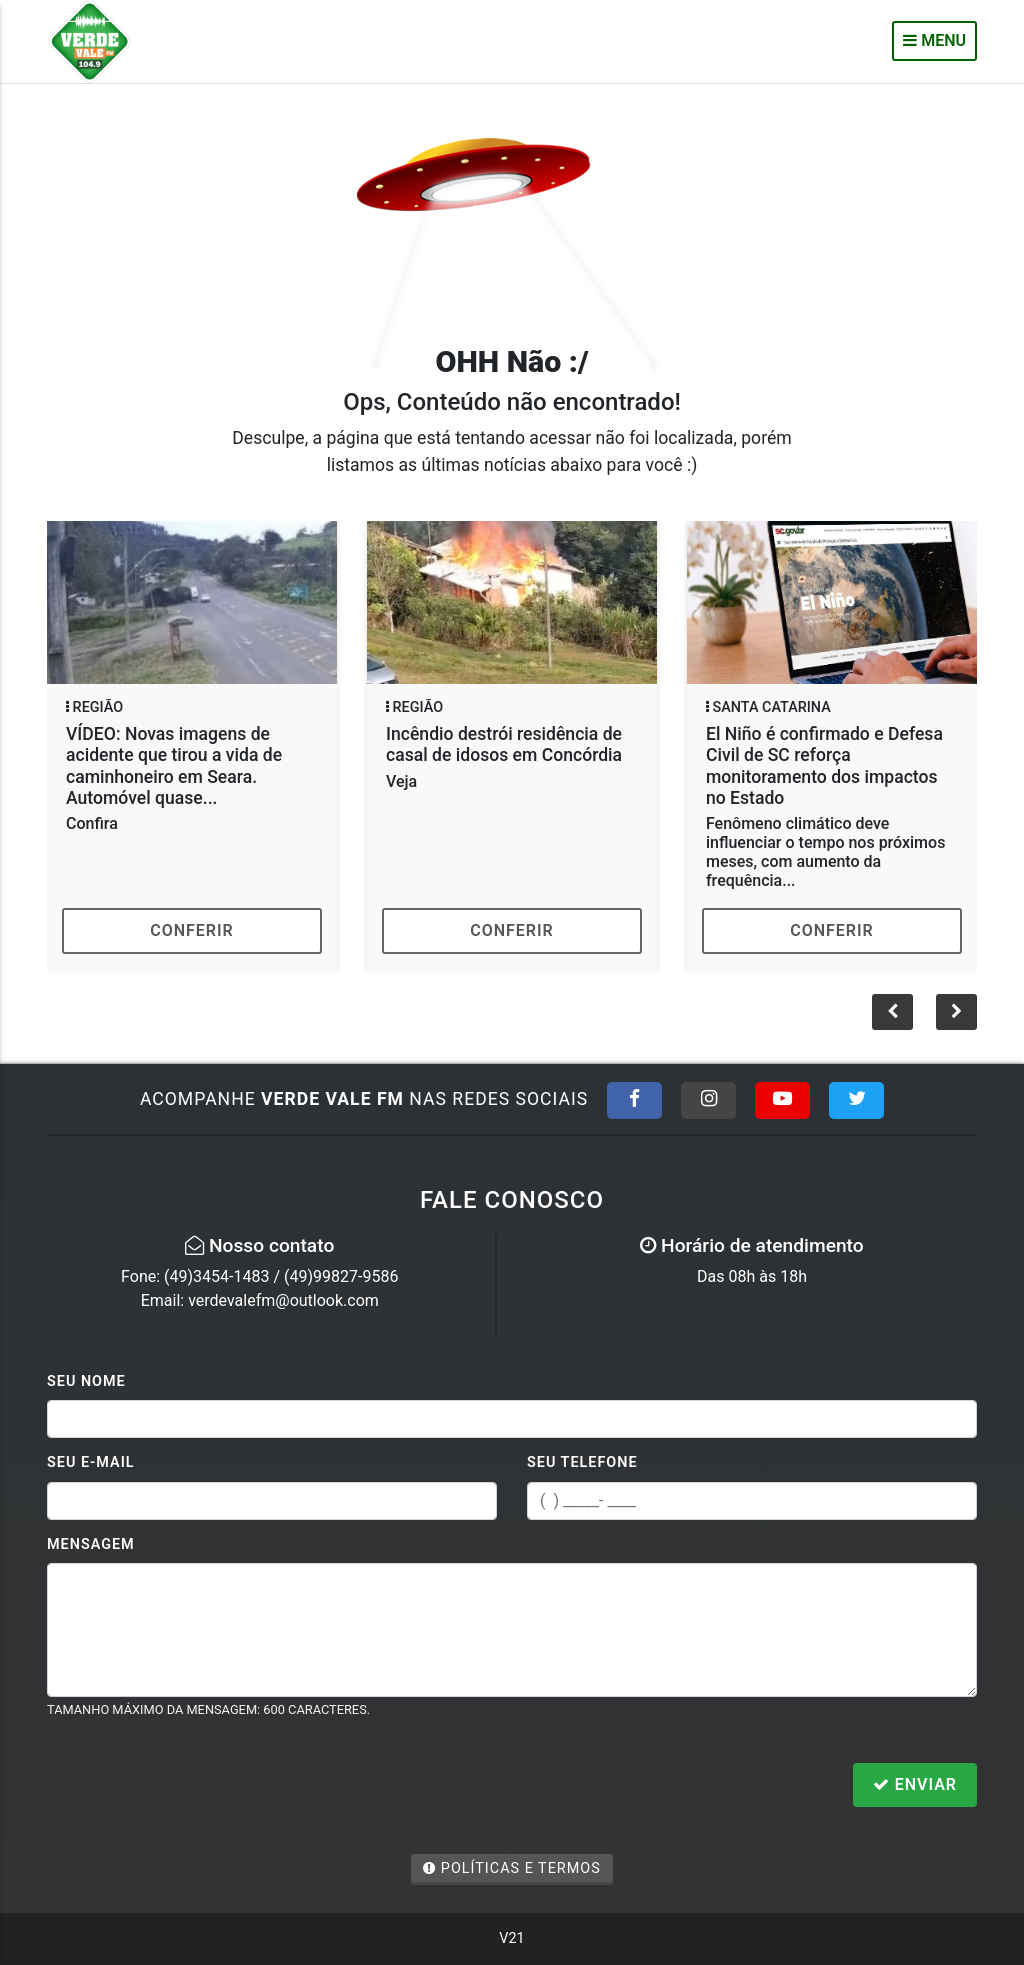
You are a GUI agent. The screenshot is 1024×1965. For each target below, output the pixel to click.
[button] (956, 1012)
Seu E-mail (91, 1462)
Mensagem (91, 1544)
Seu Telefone (582, 1462)
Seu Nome (86, 1381)
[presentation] (199, 1787)
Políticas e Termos (512, 1868)
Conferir (192, 930)
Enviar (915, 1784)
